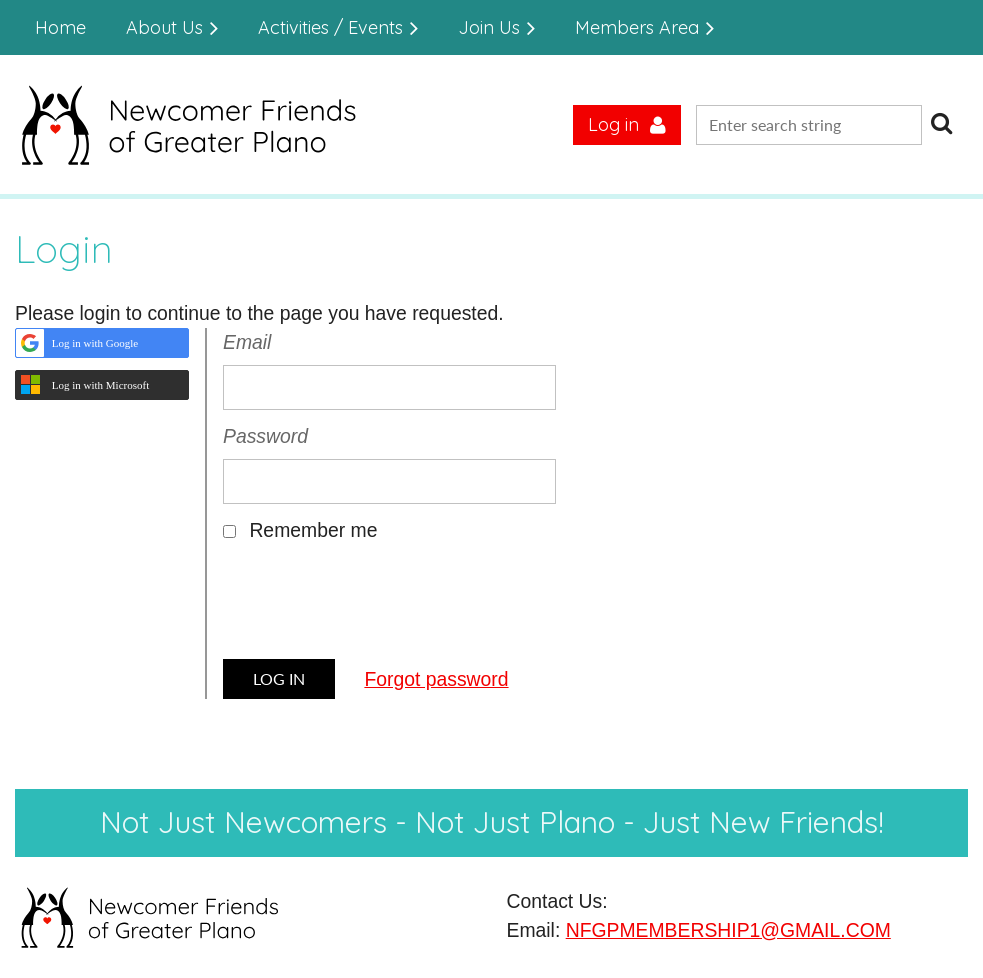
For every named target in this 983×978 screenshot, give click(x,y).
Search (941, 123)
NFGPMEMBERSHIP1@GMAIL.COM (728, 930)
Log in (613, 124)
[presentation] (375, 608)
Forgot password (436, 679)
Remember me (313, 530)
